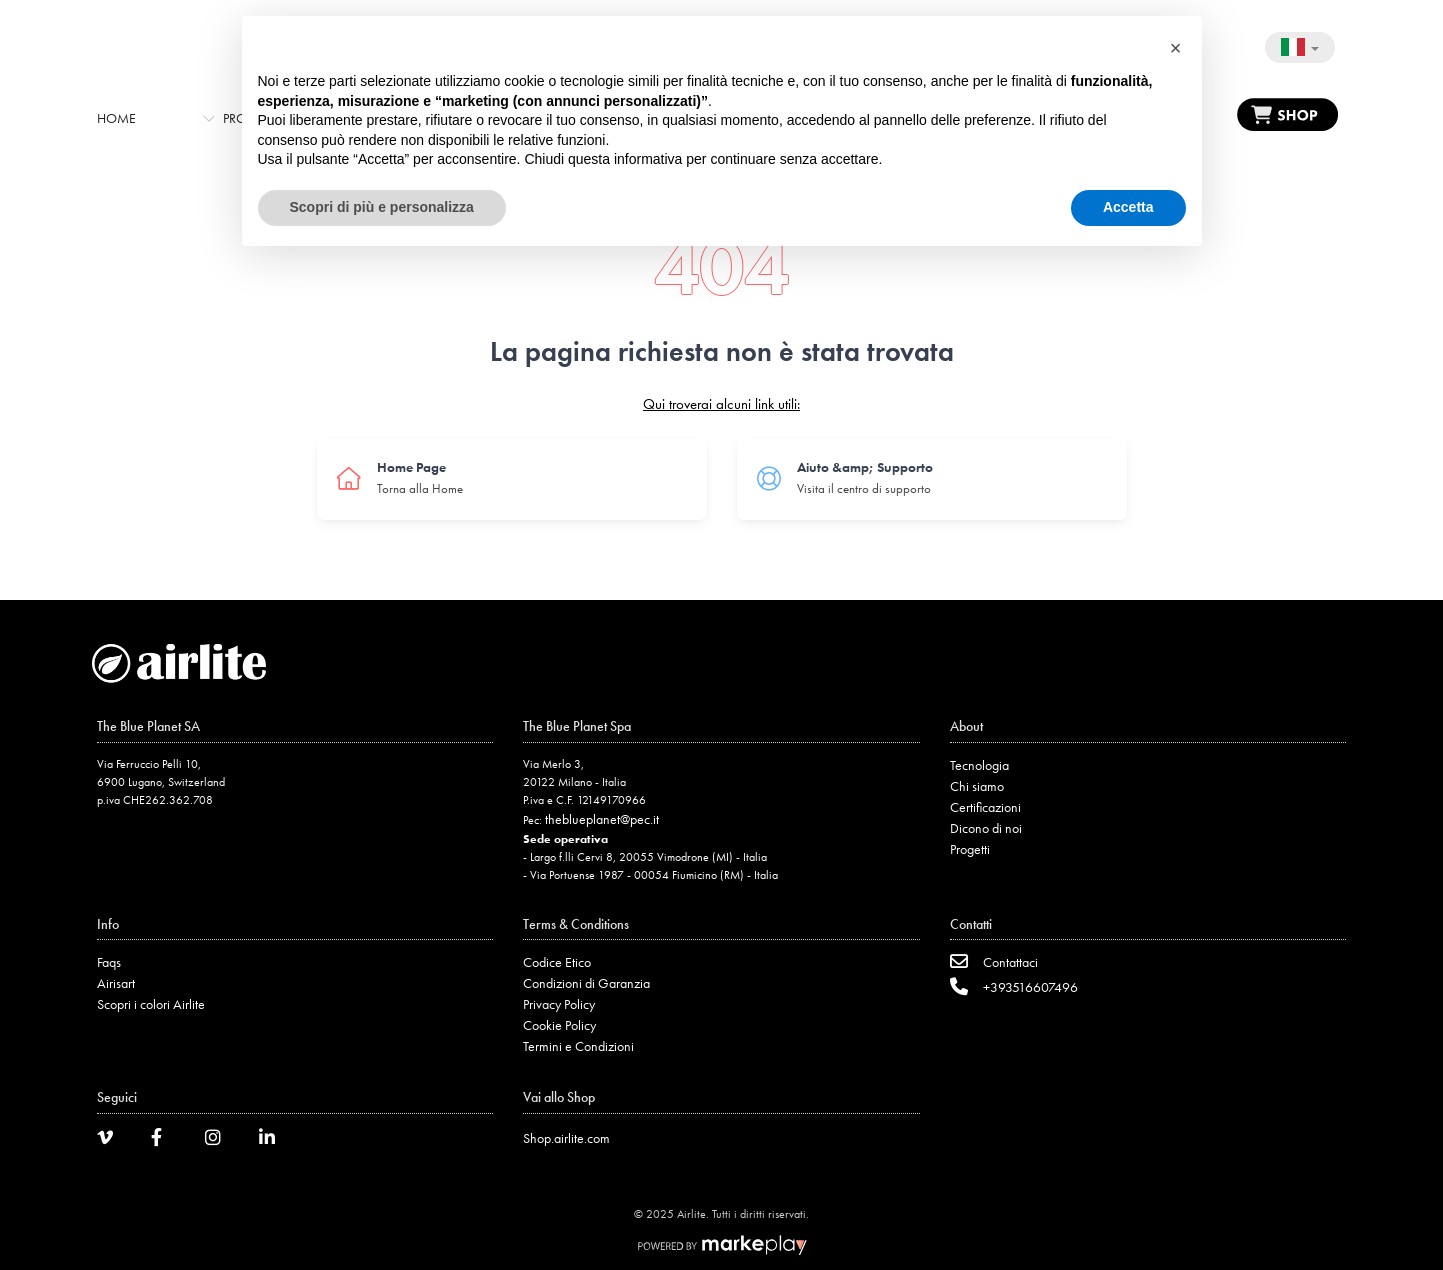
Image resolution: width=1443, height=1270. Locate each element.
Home (116, 118)
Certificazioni (985, 807)
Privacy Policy (559, 1004)
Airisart (116, 983)
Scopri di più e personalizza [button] (382, 207)
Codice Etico (557, 962)
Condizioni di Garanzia (586, 983)
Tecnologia (979, 765)
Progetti (970, 849)
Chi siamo (977, 786)
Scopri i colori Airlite (151, 1004)
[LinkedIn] (274, 1140)
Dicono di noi (986, 828)
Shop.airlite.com (566, 1138)
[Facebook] (166, 1140)
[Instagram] (220, 1140)
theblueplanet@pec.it (602, 819)
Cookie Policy (559, 1025)
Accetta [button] (1128, 207)
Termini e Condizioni (578, 1046)
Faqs (109, 962)
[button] (1176, 48)
